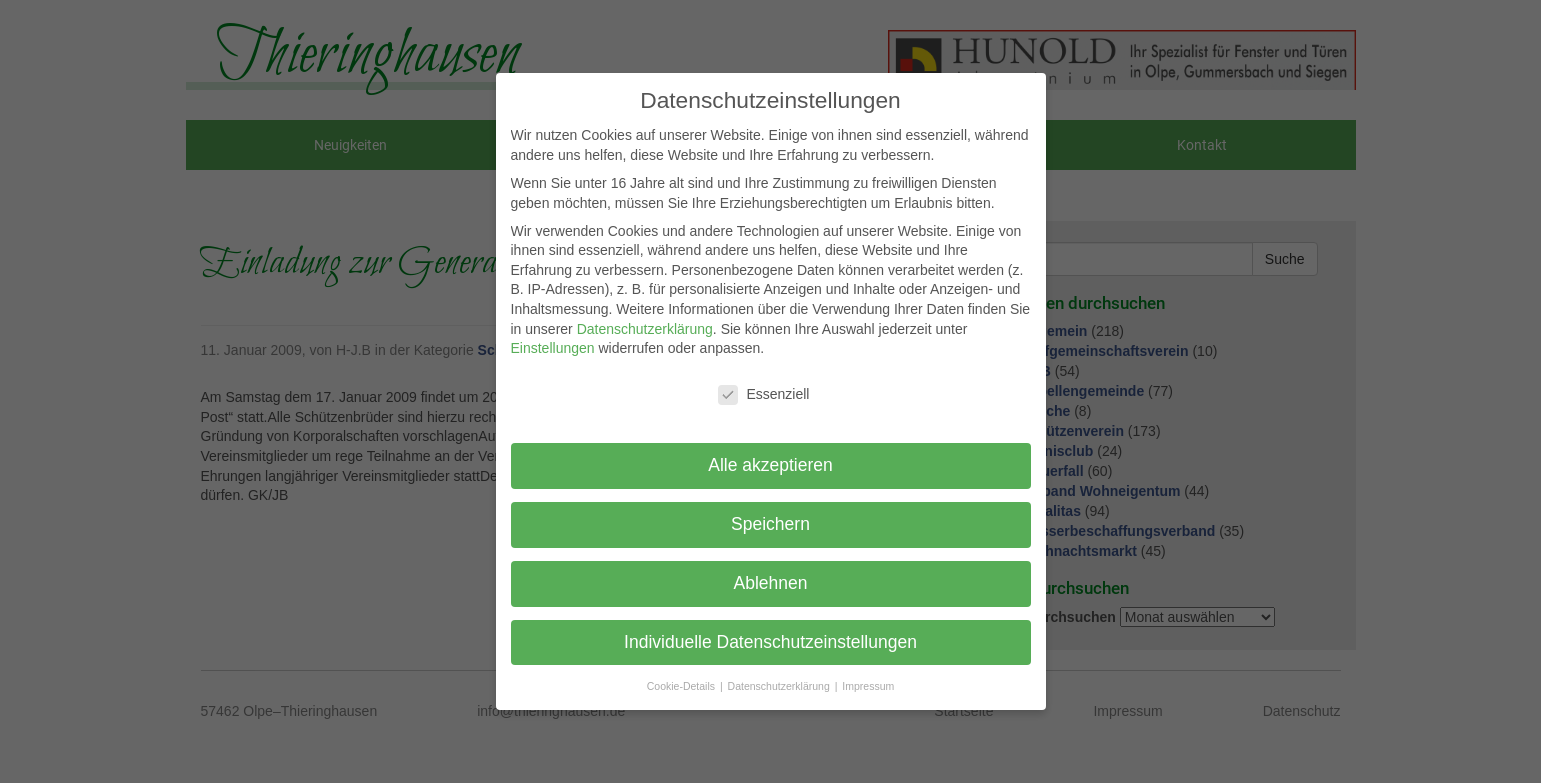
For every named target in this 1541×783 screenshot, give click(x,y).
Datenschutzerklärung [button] (780, 686)
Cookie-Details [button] (682, 686)
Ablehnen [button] (771, 583)
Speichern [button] (770, 524)
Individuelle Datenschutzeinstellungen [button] (770, 642)
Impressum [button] (868, 686)
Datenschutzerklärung (645, 329)
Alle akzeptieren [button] (770, 465)
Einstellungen (553, 348)
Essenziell (763, 394)
